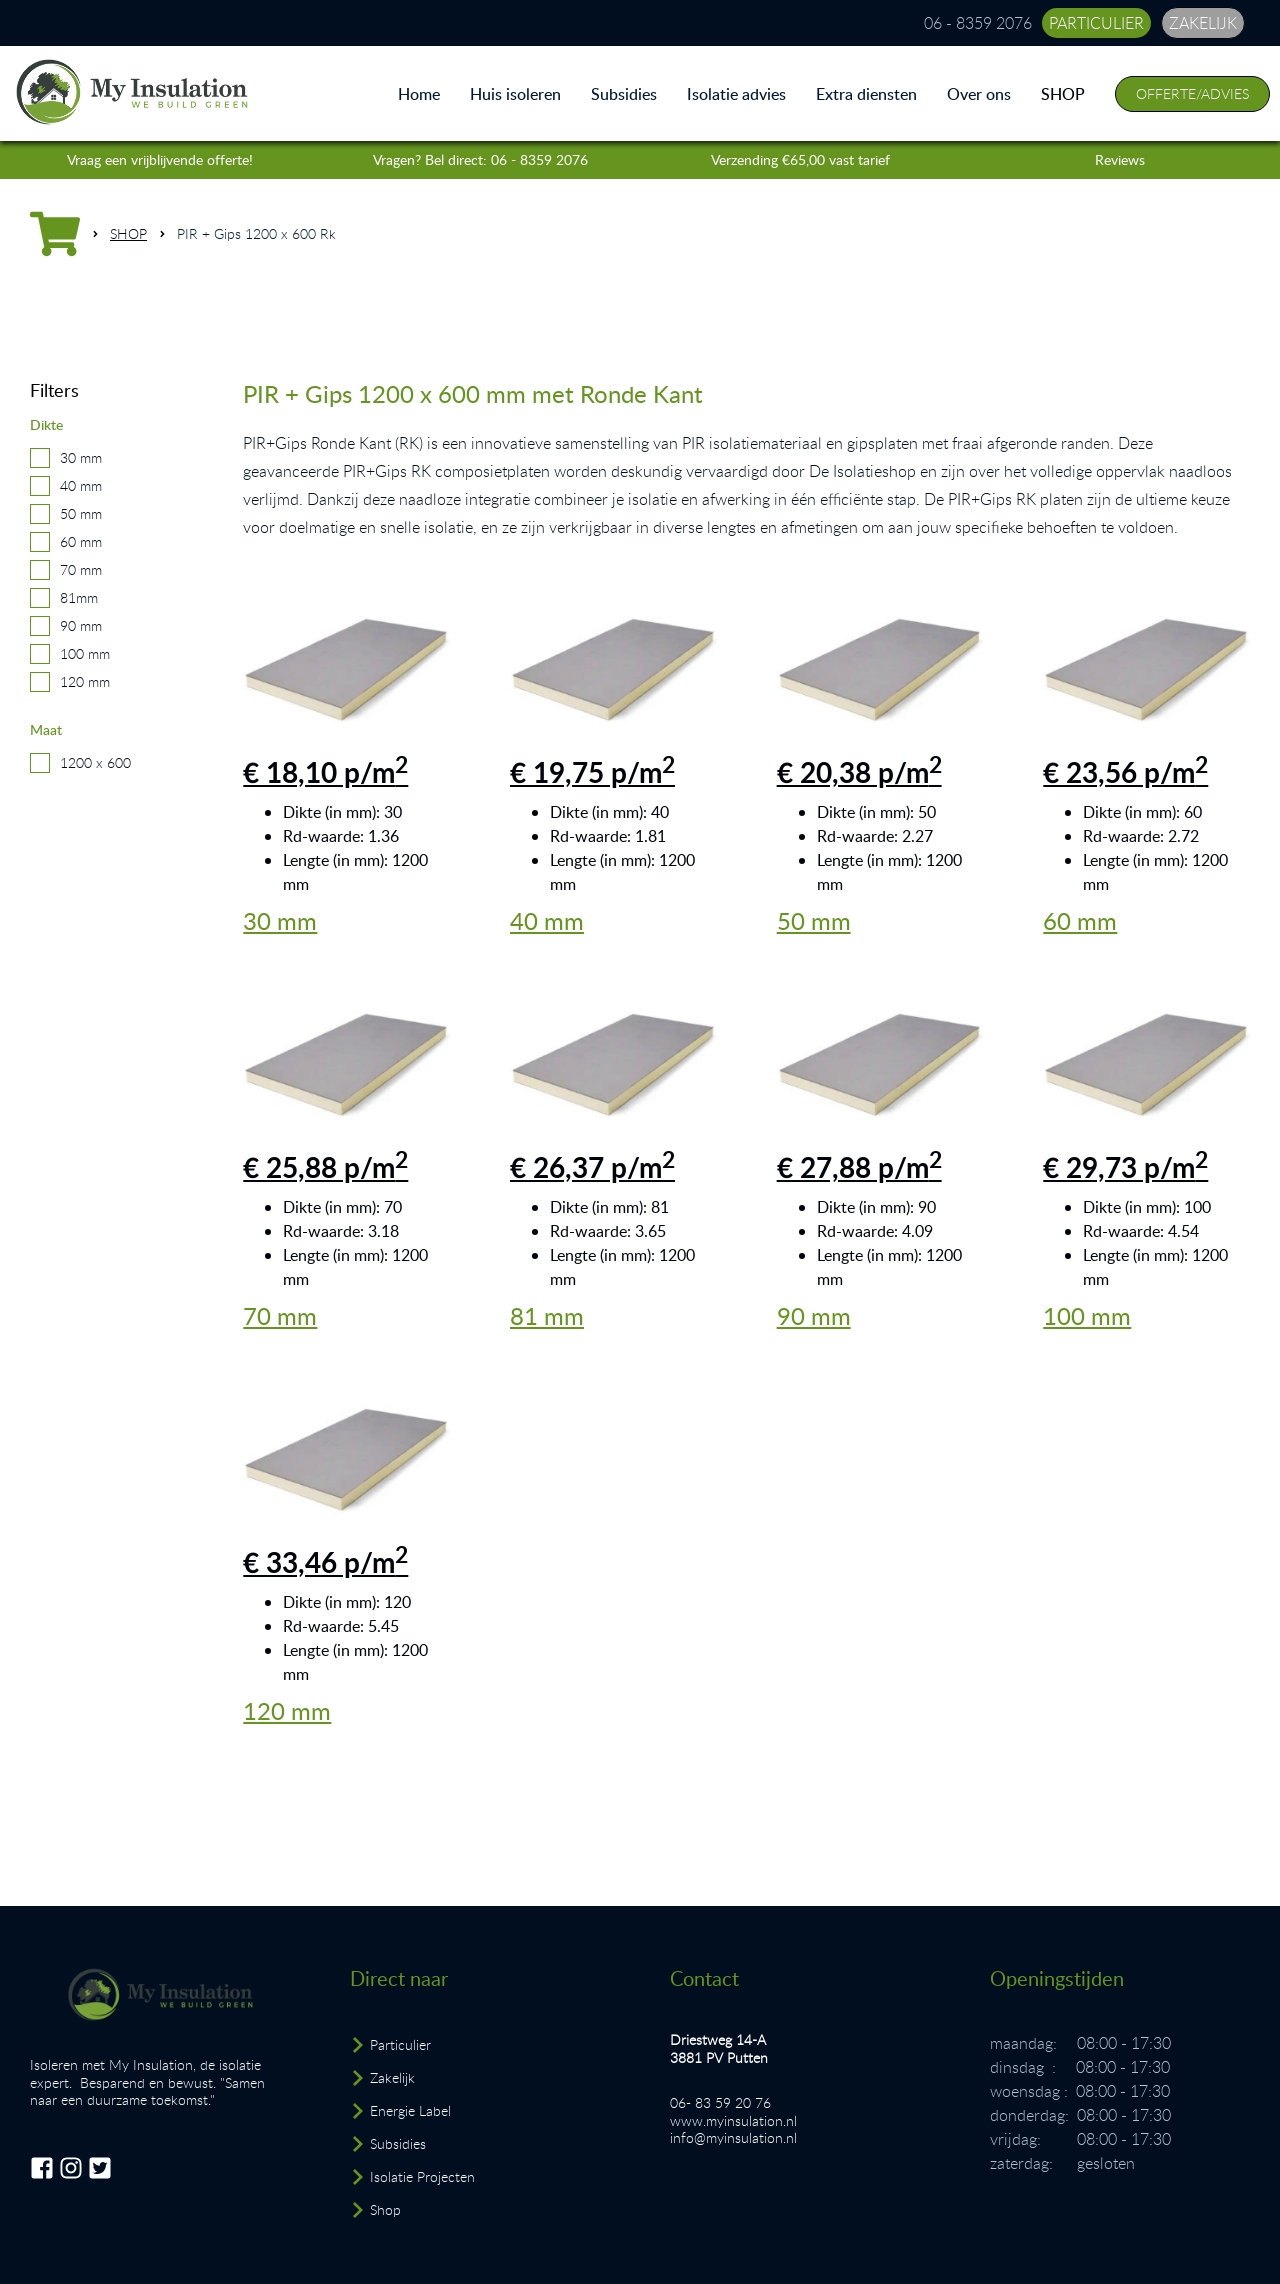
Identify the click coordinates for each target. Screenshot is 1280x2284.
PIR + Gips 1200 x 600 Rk (256, 233)
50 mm (81, 513)
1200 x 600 (95, 762)
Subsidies (624, 94)
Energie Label (410, 2110)
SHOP (1063, 94)
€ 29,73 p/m (1125, 1167)
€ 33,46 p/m (325, 1562)
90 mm (81, 625)
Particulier (400, 2044)
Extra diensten (866, 94)
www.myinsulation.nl (733, 2120)
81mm (79, 597)
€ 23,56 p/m (1125, 772)
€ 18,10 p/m (325, 772)
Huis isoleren (515, 94)
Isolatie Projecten (422, 2176)
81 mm (547, 1315)
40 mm (81, 485)
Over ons (979, 94)
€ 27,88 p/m (859, 1167)
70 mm (81, 569)
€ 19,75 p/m (592, 772)
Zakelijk (392, 2077)
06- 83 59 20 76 (720, 2102)
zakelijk (1203, 23)
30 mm (81, 457)
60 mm (81, 541)
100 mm (85, 653)
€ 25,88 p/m (325, 1167)
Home (419, 94)
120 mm (85, 681)
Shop (385, 2209)
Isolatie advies (736, 94)
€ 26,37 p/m (592, 1167)
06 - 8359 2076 (978, 23)
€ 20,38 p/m (859, 772)
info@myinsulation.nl (733, 2137)
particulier (1096, 23)
